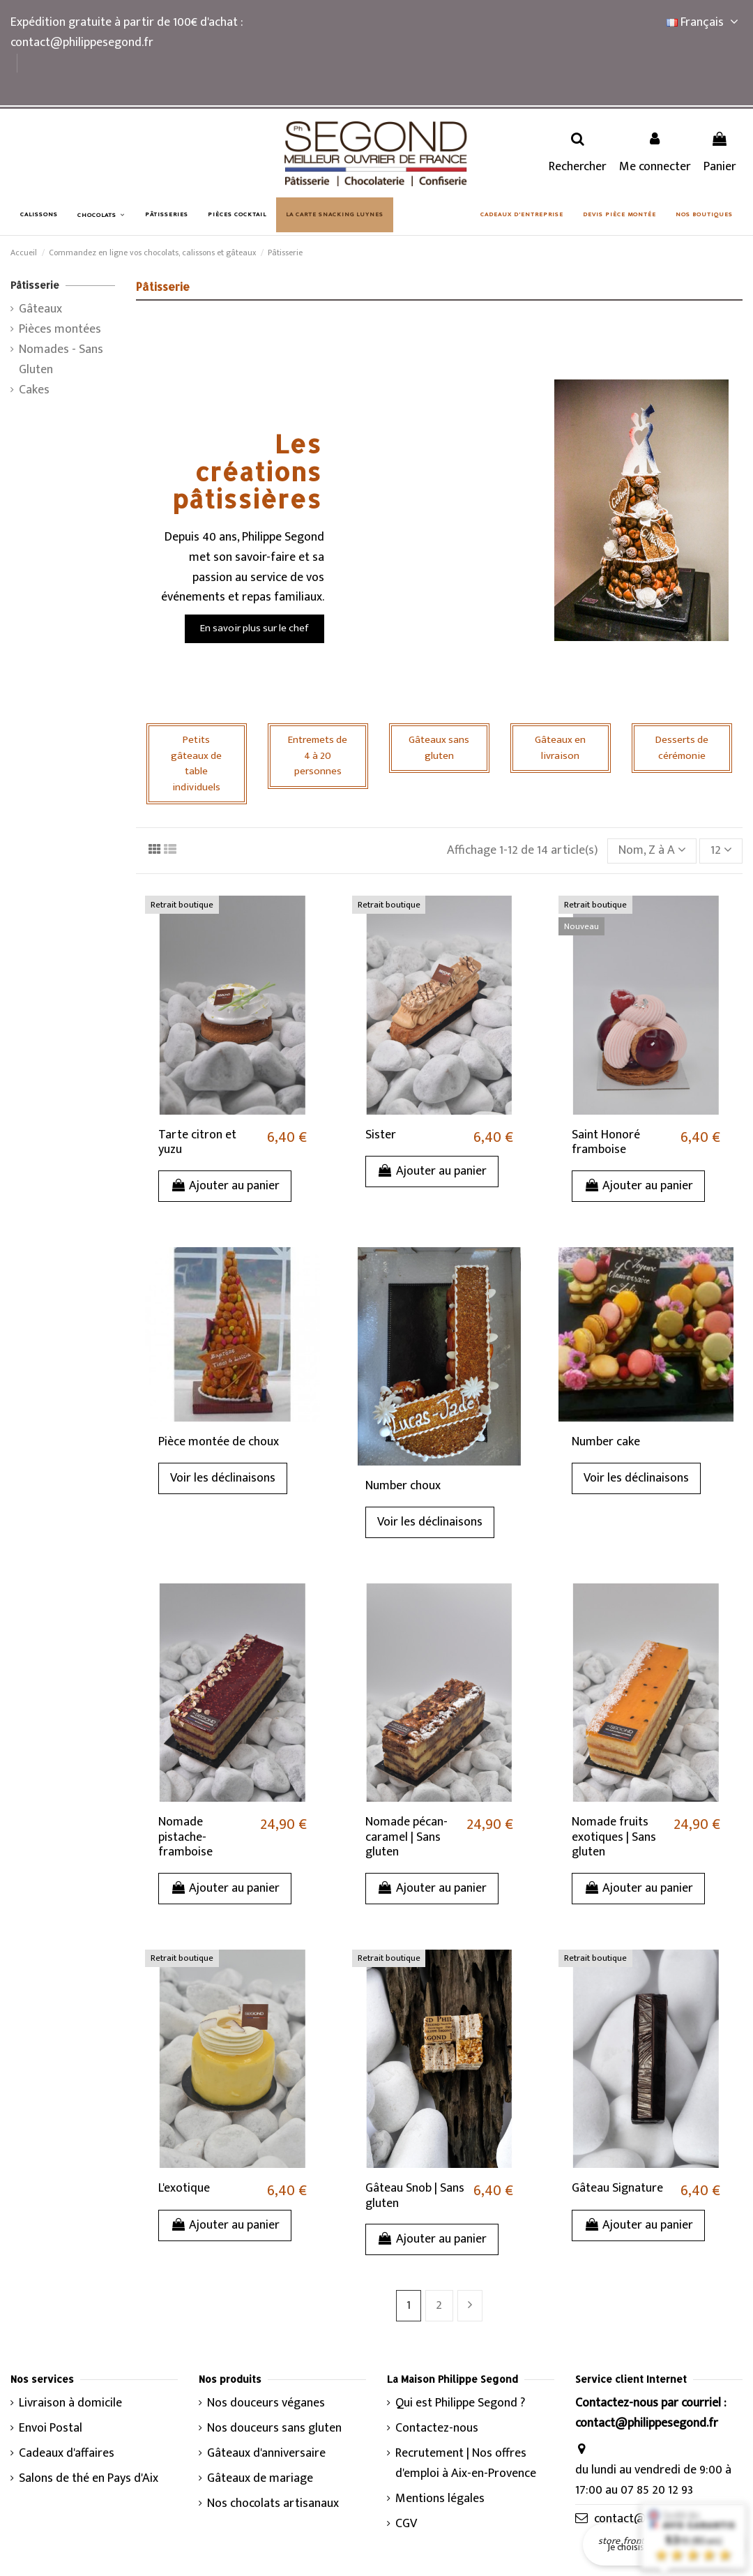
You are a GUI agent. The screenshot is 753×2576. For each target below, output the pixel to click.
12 (721, 850)
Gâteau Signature (617, 2188)
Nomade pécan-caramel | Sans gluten (406, 1837)
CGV (406, 2524)
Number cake (606, 1441)
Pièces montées (60, 329)
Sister (380, 1134)
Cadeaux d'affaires (66, 2453)
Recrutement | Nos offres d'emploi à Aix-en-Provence (465, 2463)
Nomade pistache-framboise (185, 1837)
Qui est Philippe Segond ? (460, 2403)
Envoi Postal (50, 2428)
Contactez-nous (436, 2428)
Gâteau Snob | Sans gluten (414, 2196)
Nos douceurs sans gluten (274, 2428)
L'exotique (184, 2188)
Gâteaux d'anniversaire (266, 2453)
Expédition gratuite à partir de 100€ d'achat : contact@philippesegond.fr (126, 32)
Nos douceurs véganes (266, 2403)
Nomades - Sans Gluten (61, 360)
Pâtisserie (34, 285)
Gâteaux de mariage (260, 2479)
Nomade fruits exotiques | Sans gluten (614, 1837)
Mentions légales (440, 2499)
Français (705, 22)
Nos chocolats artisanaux (273, 2504)
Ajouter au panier (225, 1185)
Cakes (34, 390)
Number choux (403, 1485)
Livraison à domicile (70, 2403)
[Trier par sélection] (652, 851)
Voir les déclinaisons (222, 1478)
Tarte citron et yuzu (197, 1142)
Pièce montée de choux (218, 1441)
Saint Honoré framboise (606, 1142)
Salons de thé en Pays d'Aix (88, 2479)
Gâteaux (40, 309)
